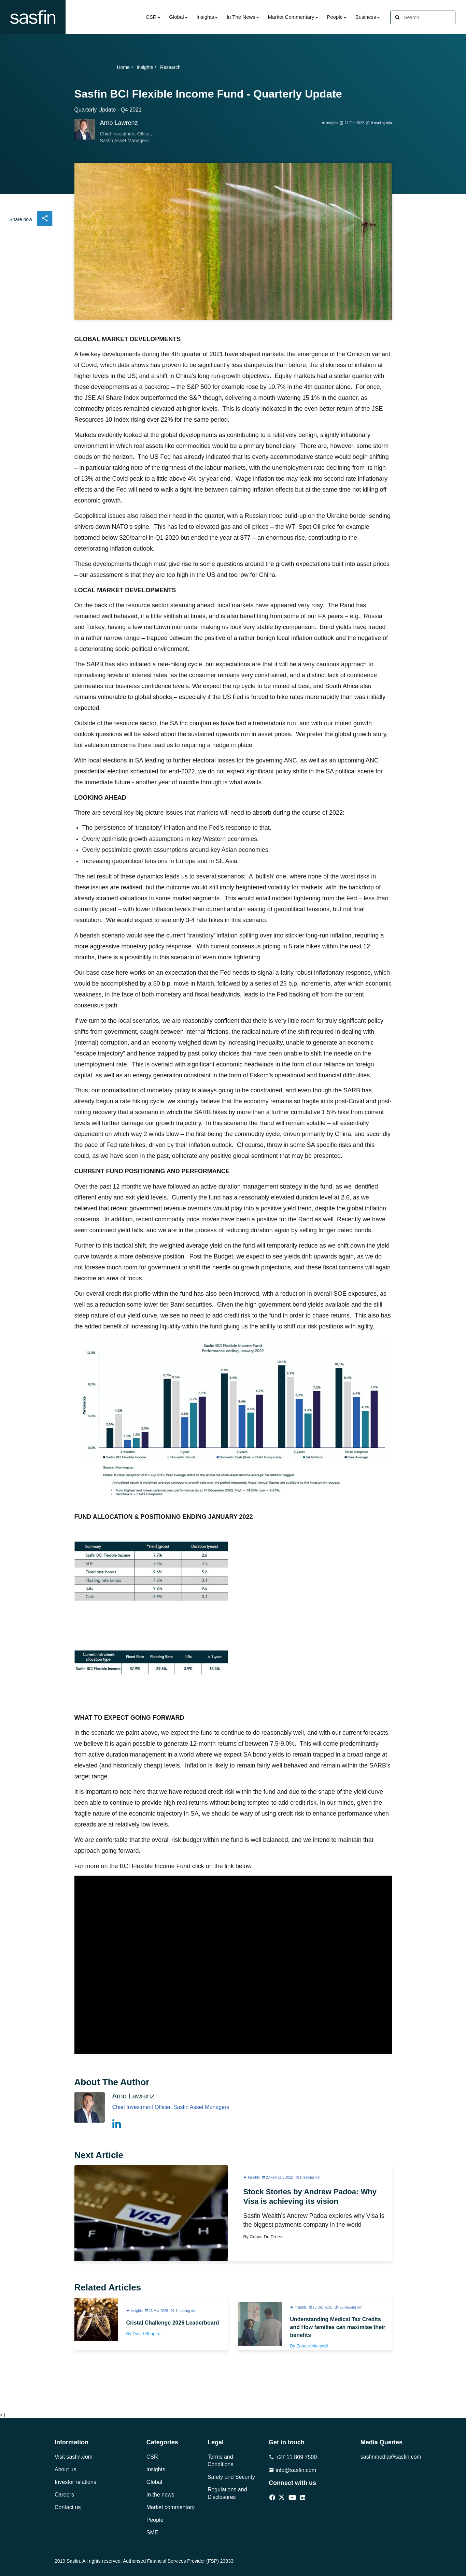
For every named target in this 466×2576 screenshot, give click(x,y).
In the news (160, 2495)
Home (126, 67)
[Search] (429, 17)
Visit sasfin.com (74, 2457)
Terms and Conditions (221, 2460)
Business (365, 17)
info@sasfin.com (292, 2470)
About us (65, 2469)
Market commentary (170, 2507)
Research (170, 67)
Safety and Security (231, 2477)
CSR (151, 17)
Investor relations (75, 2482)
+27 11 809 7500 (293, 2457)
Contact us (68, 2507)
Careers (64, 2495)
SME (152, 2532)
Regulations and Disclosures (227, 2493)
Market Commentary (291, 17)
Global (176, 17)
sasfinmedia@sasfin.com (386, 2457)
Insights (205, 17)
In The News (241, 17)
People (335, 17)
